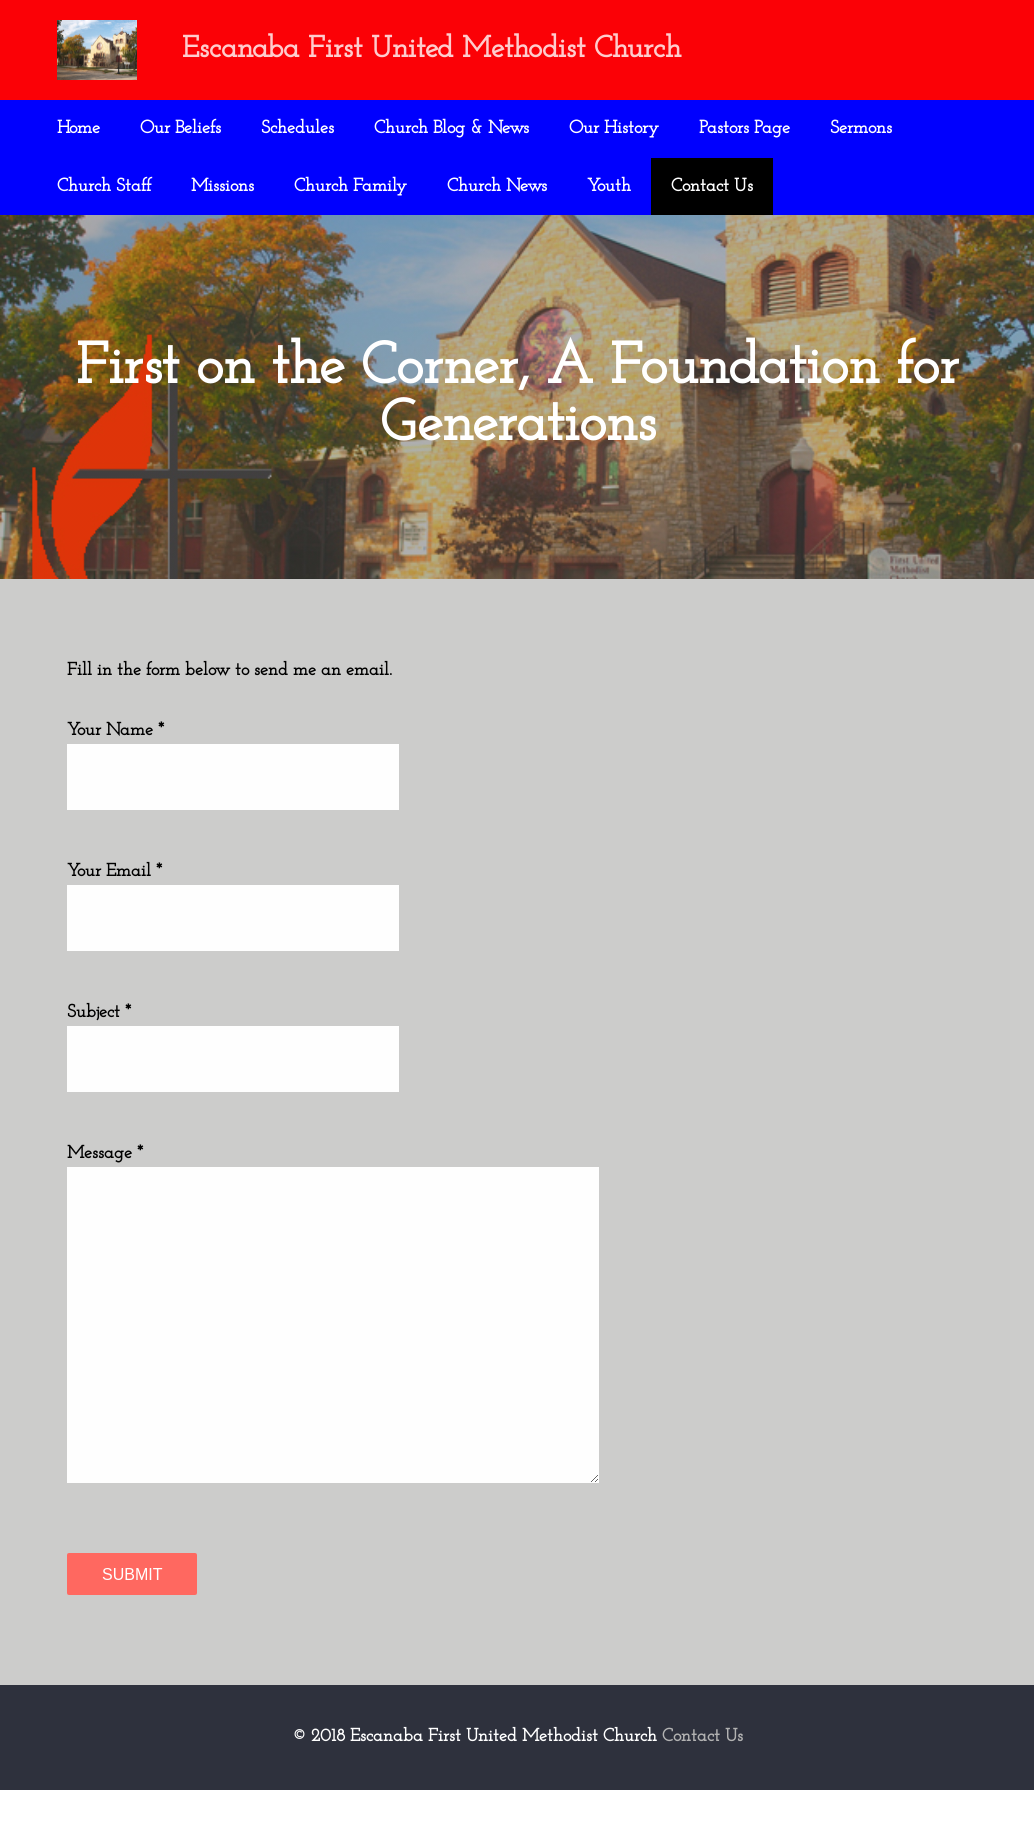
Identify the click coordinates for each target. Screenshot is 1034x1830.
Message (99, 1192)
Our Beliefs (180, 128)
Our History (614, 128)
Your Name (110, 768)
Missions (222, 186)
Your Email (109, 909)
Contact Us (712, 186)
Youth (609, 186)
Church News (497, 186)
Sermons (861, 128)
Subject (93, 1051)
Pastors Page (744, 128)
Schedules (297, 128)
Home (78, 128)
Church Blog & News (451, 128)
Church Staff (104, 186)
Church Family (350, 186)
